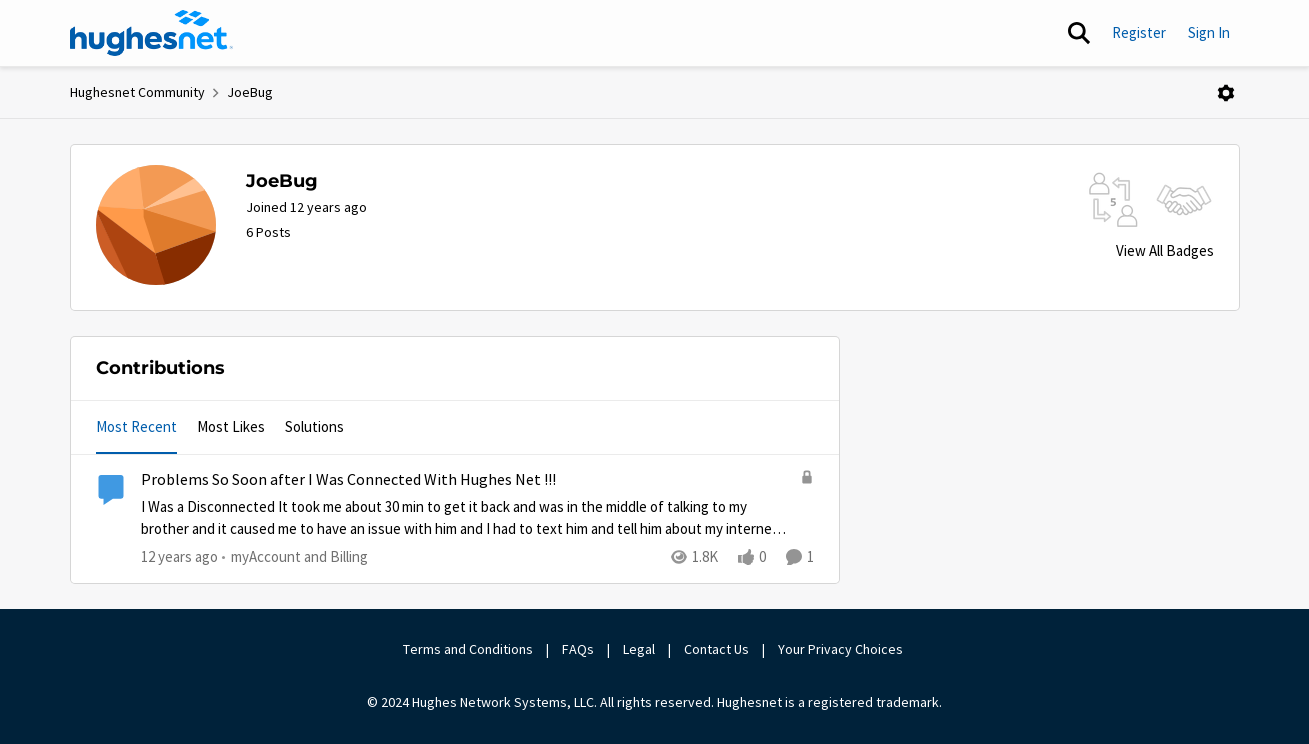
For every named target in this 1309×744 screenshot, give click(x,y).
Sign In (1209, 32)
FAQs (578, 649)
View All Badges (1165, 250)
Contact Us (716, 649)
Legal (639, 649)
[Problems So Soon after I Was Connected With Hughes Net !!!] (465, 518)
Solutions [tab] (314, 426)
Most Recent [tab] (136, 426)
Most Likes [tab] (231, 426)
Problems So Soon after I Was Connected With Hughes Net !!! (348, 480)
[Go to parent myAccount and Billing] (295, 557)
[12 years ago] (179, 557)
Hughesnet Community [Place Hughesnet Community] (137, 92)
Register (1139, 32)
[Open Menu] (1226, 93)
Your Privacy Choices (842, 649)
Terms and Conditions (468, 649)
